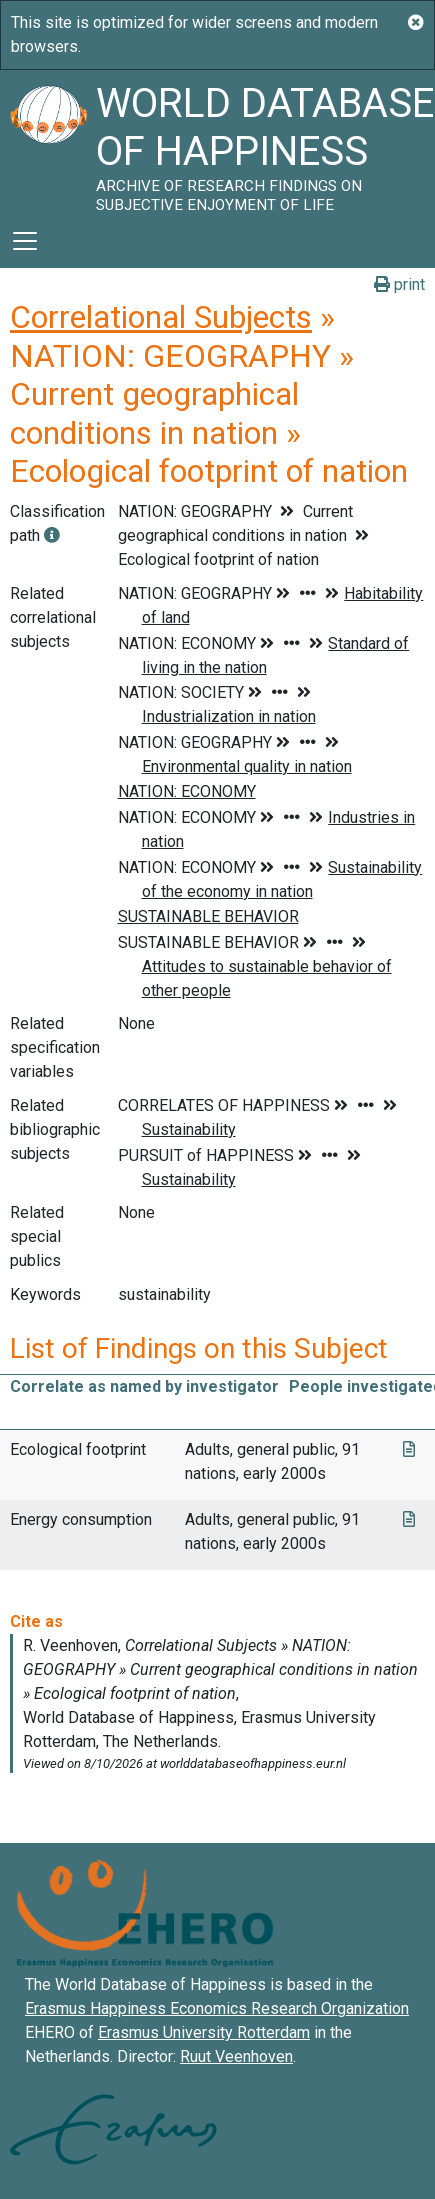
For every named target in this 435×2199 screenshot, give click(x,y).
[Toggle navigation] (25, 241)
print (399, 284)
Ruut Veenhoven (236, 2056)
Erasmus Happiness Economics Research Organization (217, 2008)
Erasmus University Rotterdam (204, 2032)
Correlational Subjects (161, 317)
